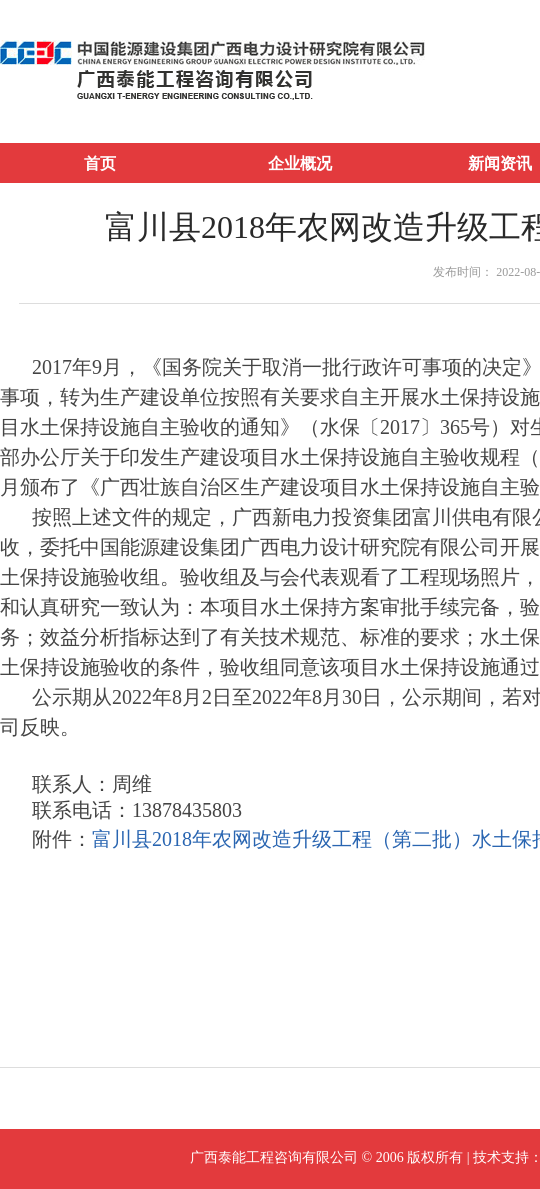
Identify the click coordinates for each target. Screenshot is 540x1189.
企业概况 (300, 163)
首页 (100, 163)
